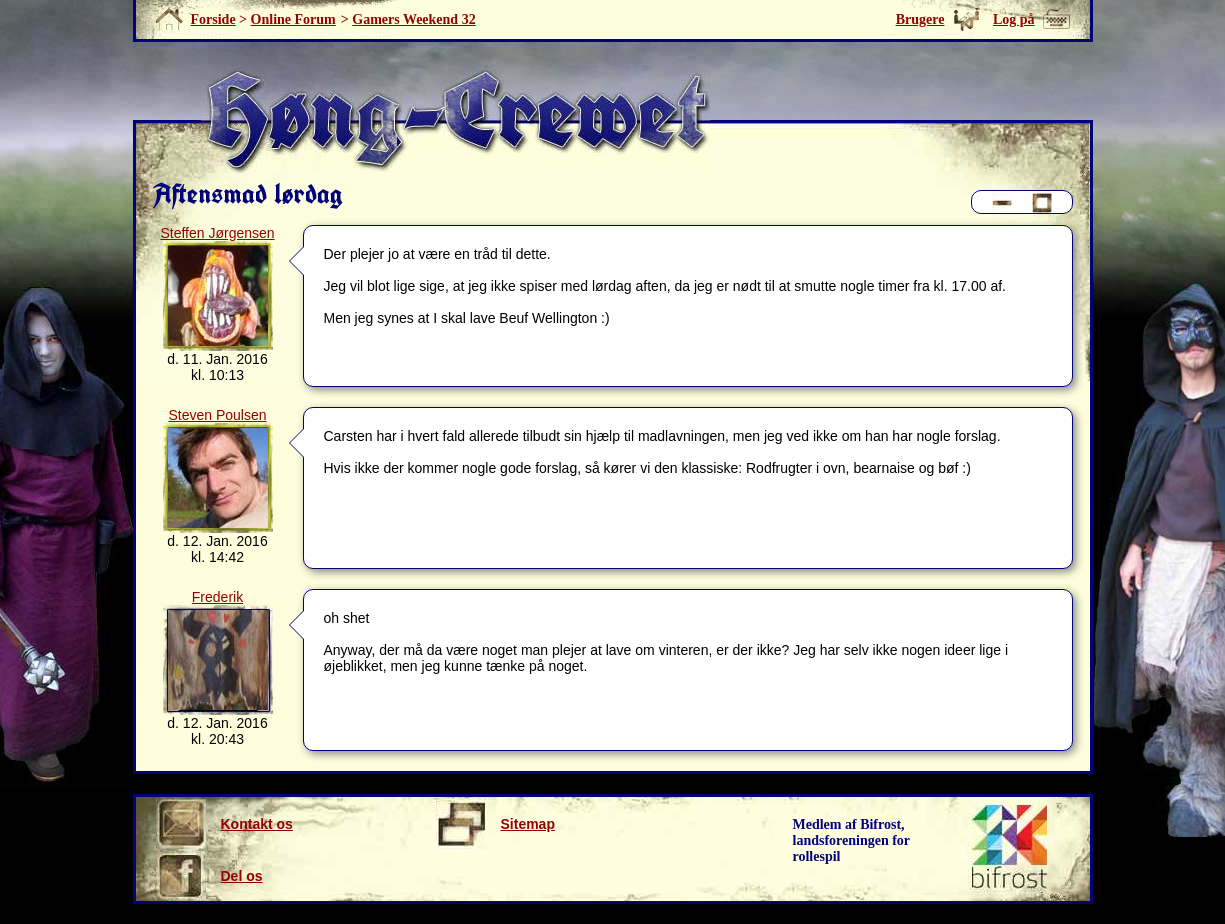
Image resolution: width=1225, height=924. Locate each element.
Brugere (920, 19)
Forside (213, 19)
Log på (1014, 19)
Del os (209, 876)
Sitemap (495, 824)
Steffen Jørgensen (217, 233)
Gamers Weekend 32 (413, 19)
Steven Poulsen (217, 415)
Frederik (217, 597)
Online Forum (293, 19)
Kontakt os (224, 824)
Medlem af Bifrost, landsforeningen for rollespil (852, 840)
